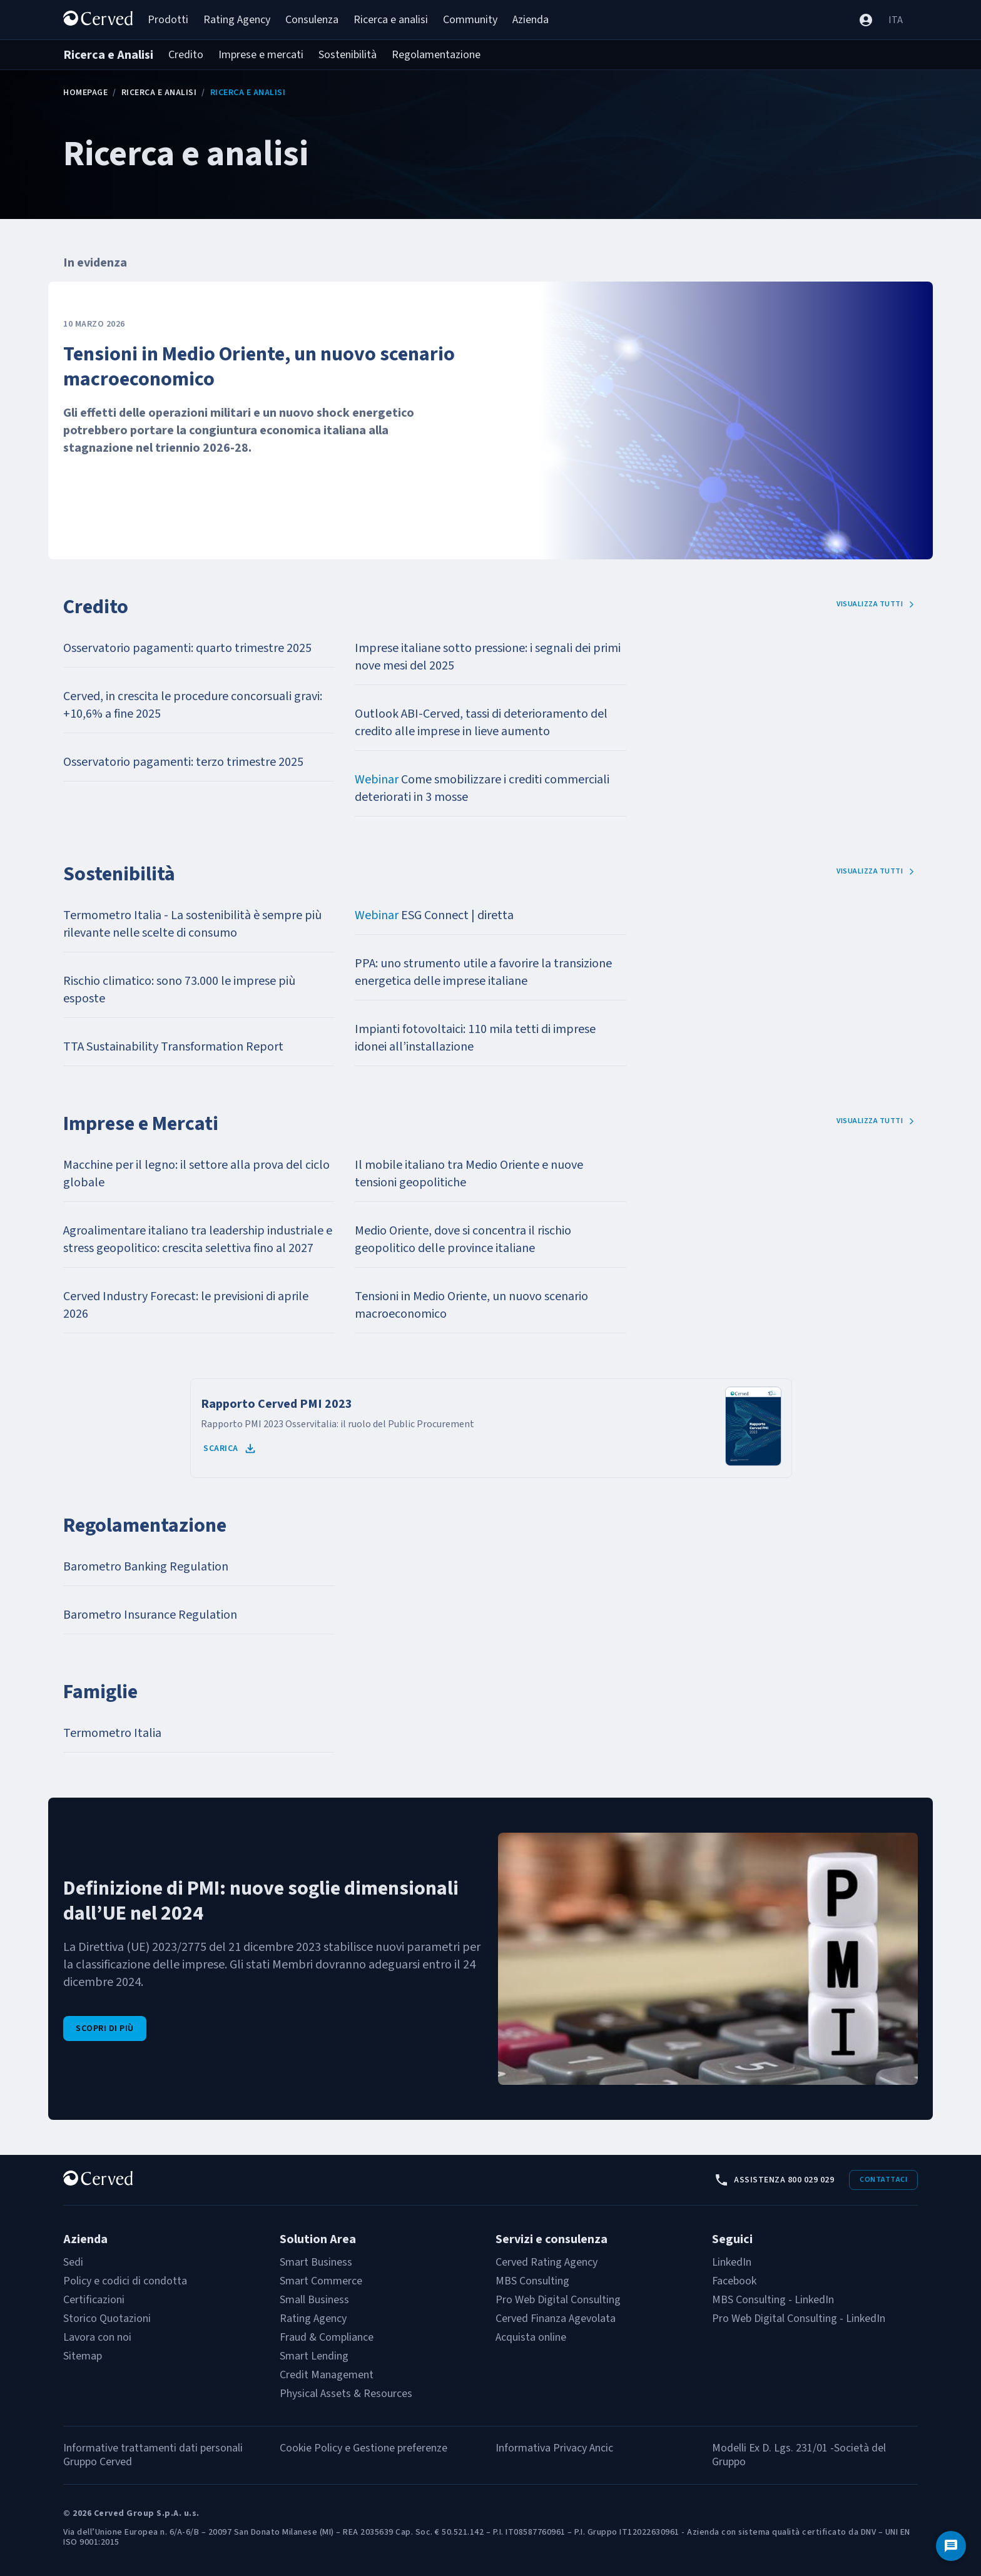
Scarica (230, 1448)
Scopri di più (105, 2028)
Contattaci (883, 2179)
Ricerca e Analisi (159, 92)
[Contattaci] (951, 2546)
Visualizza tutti (875, 604)
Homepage (85, 92)
